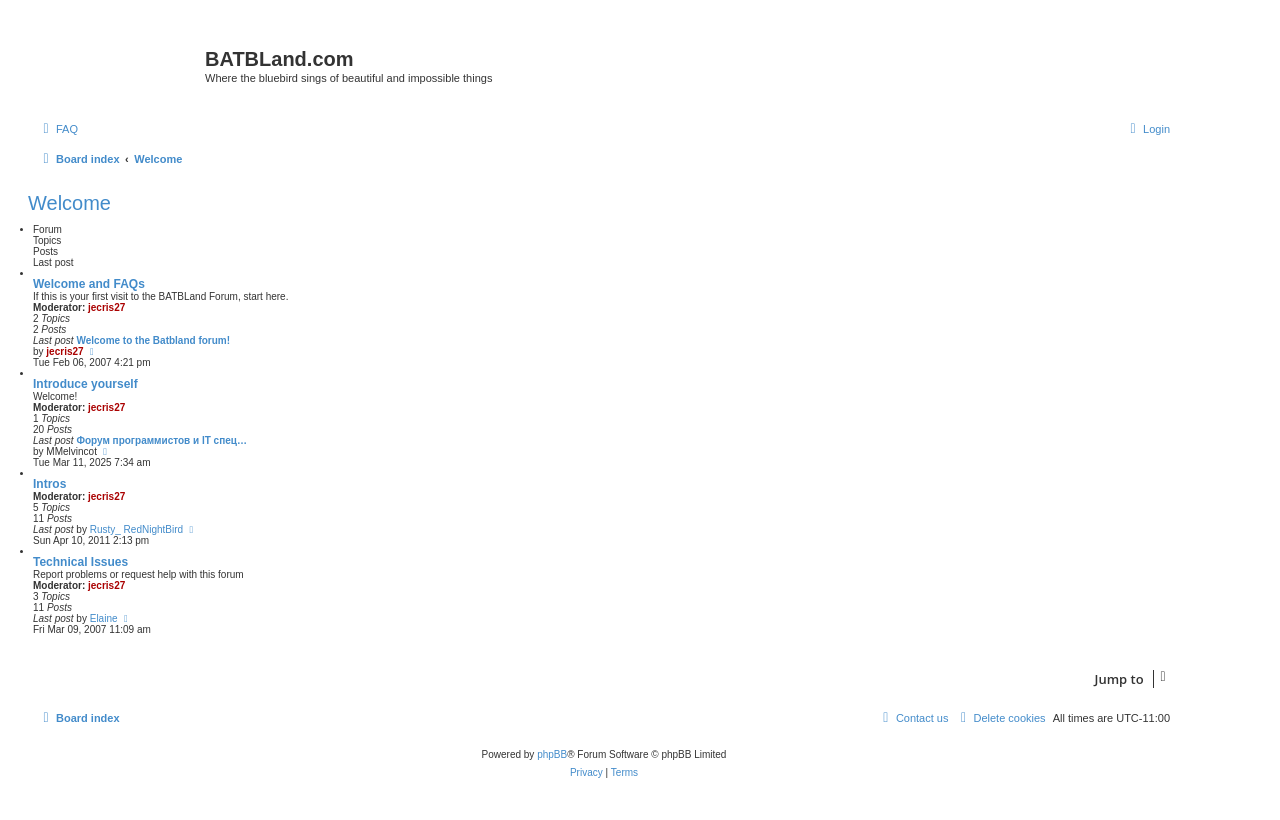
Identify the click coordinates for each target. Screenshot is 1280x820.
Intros (49, 484)
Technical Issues (80, 562)
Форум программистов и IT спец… (161, 440)
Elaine (104, 618)
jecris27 (106, 307)
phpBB (552, 754)
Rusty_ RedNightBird (136, 529)
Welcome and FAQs (89, 284)
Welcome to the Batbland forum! (153, 340)
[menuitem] (58, 129)
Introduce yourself (85, 384)
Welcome (69, 203)
